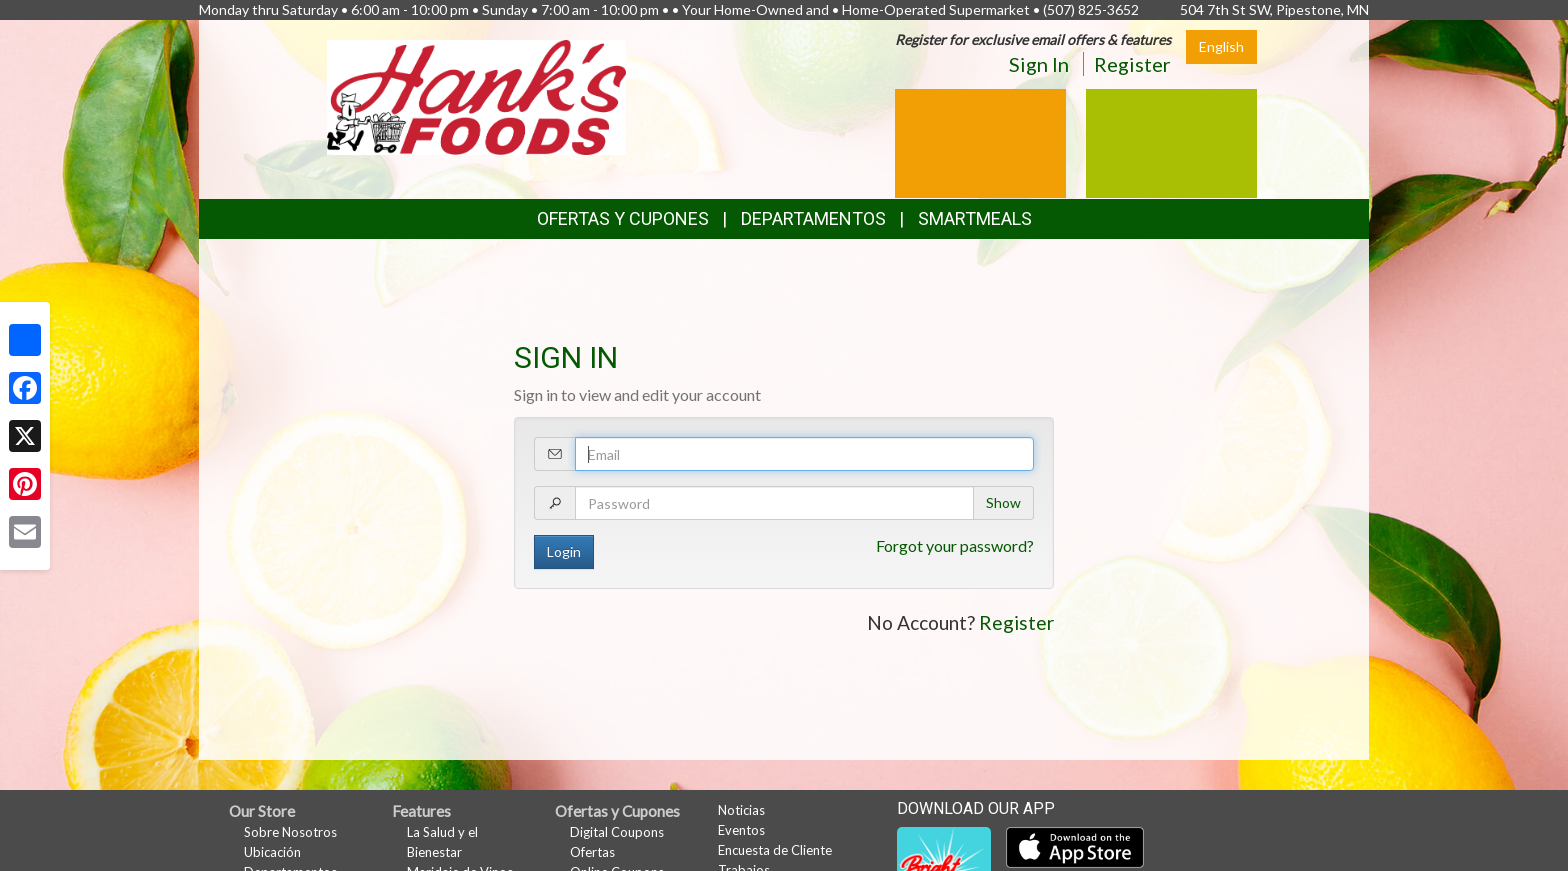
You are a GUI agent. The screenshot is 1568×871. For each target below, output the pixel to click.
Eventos (741, 830)
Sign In (1039, 64)
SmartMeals (975, 218)
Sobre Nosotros (290, 832)
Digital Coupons (617, 832)
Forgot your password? (955, 545)
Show (1003, 502)
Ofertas (592, 852)
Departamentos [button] (813, 218)
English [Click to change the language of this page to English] (1221, 46)
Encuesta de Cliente (775, 850)
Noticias (741, 810)
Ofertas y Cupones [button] (623, 218)
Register (1132, 64)
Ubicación (272, 852)
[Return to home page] (476, 95)
